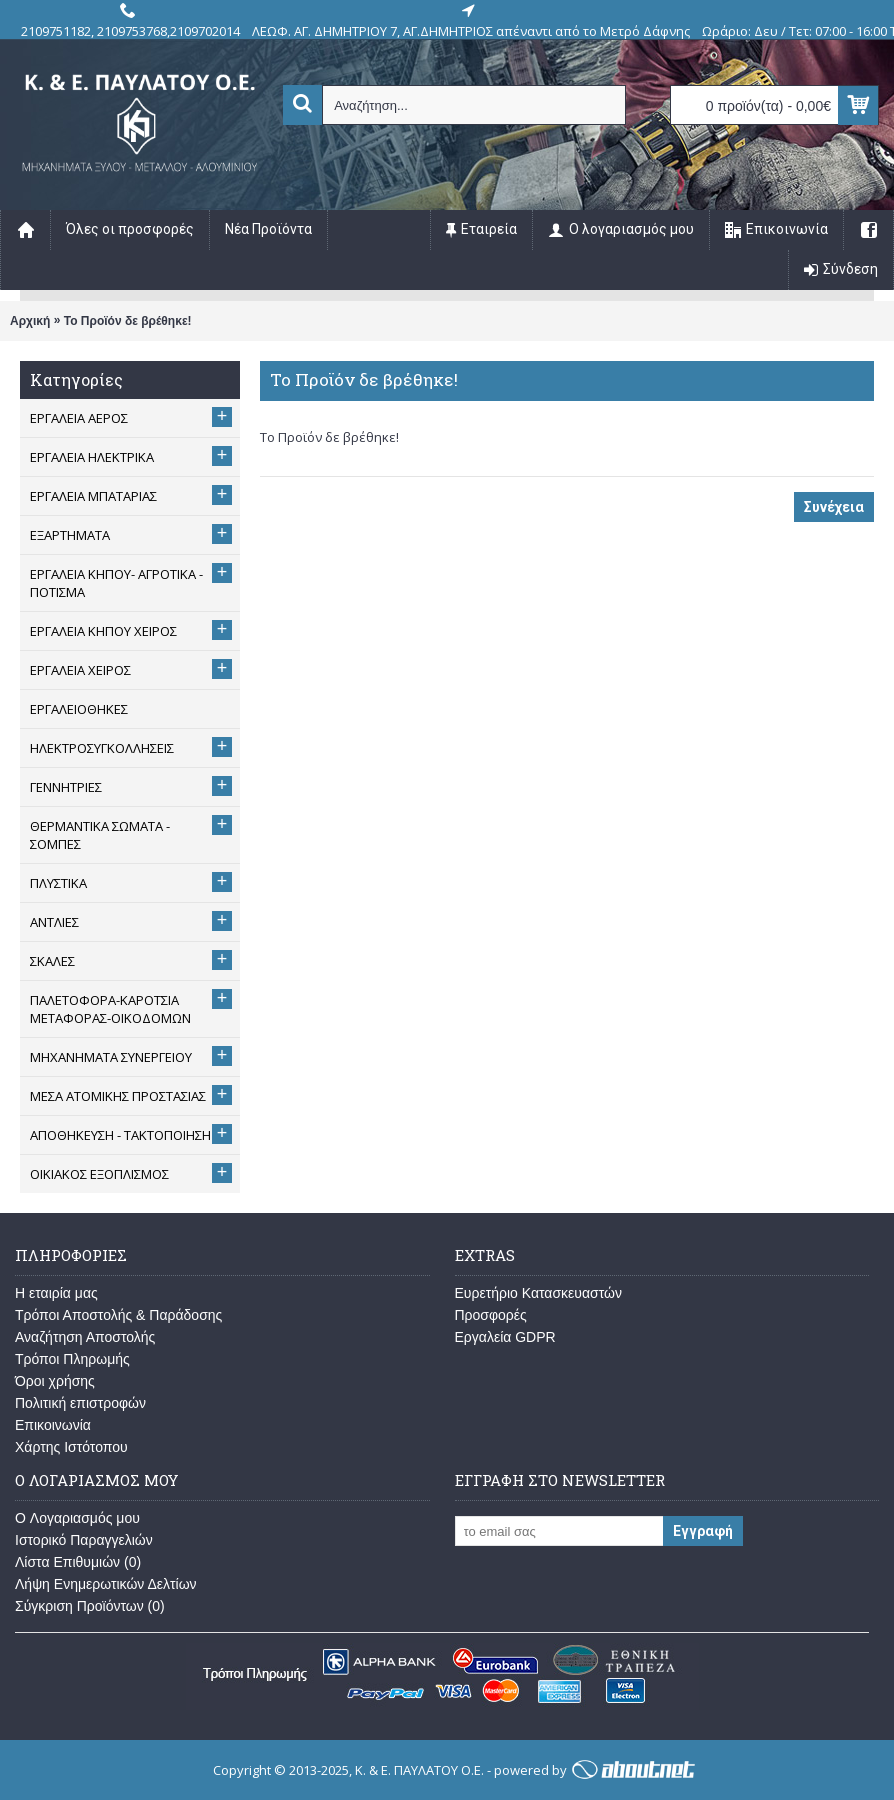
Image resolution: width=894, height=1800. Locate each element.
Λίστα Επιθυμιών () (78, 1562)
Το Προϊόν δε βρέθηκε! (128, 321)
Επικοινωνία (53, 1425)
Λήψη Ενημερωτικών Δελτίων (106, 1584)
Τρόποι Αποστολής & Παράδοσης (118, 1315)
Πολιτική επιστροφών (80, 1403)
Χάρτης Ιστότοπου (71, 1447)
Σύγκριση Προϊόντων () (90, 1606)
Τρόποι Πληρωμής (72, 1359)
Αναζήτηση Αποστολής (85, 1337)
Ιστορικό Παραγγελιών (84, 1540)
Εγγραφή (703, 1531)
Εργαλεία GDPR (505, 1337)
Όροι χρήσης (55, 1381)
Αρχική (30, 321)
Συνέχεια (834, 507)
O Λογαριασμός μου (77, 1518)
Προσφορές (491, 1315)
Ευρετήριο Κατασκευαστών (539, 1293)
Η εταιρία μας (56, 1293)
